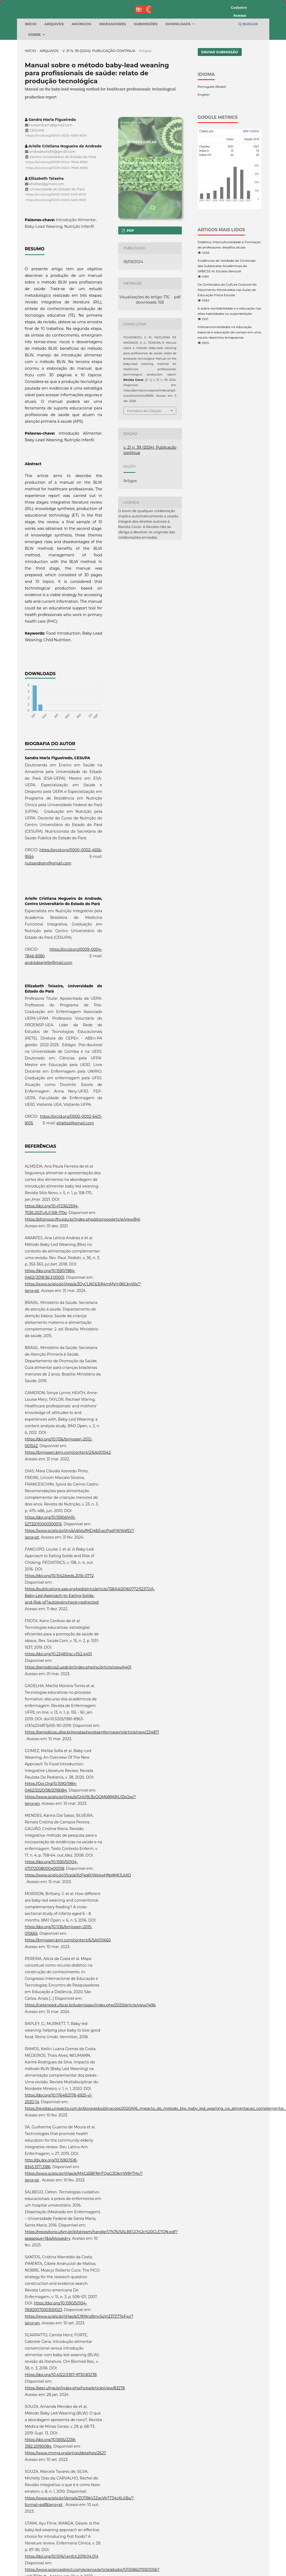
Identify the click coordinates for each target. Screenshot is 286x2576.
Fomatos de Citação (144, 469)
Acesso (239, 15)
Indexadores (112, 82)
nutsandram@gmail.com (48, 921)
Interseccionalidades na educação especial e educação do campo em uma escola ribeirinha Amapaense (229, 390)
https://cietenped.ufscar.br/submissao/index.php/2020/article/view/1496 (90, 2063)
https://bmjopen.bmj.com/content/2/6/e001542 (68, 1510)
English (204, 153)
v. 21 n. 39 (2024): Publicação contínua (98, 109)
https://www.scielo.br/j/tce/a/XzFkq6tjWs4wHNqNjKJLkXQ (78, 1933)
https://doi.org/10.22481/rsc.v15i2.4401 (58, 1712)
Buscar (248, 82)
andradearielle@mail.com (49, 1021)
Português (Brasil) (212, 145)
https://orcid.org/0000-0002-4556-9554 (56, 194)
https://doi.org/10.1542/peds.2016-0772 (59, 1634)
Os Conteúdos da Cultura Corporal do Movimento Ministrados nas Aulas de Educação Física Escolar (227, 348)
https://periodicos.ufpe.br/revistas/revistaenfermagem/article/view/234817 (92, 1790)
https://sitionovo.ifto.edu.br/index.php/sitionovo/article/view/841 (82, 1277)
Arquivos (54, 82)
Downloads (179, 82)
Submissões (146, 82)
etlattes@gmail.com (75, 1181)
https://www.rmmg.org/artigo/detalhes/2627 (65, 2511)
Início (31, 82)
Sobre (35, 93)
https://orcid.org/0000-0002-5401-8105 (55, 253)
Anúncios (81, 82)
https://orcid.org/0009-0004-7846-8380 (56, 220)
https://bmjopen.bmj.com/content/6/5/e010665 (68, 1998)
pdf (130, 289)
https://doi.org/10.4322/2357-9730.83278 (61, 2433)
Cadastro (239, 7)
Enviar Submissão (219, 110)
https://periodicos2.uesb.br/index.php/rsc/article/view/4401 (78, 1725)
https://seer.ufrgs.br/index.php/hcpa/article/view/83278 (75, 2446)
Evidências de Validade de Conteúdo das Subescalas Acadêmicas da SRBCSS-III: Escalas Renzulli (227, 324)
